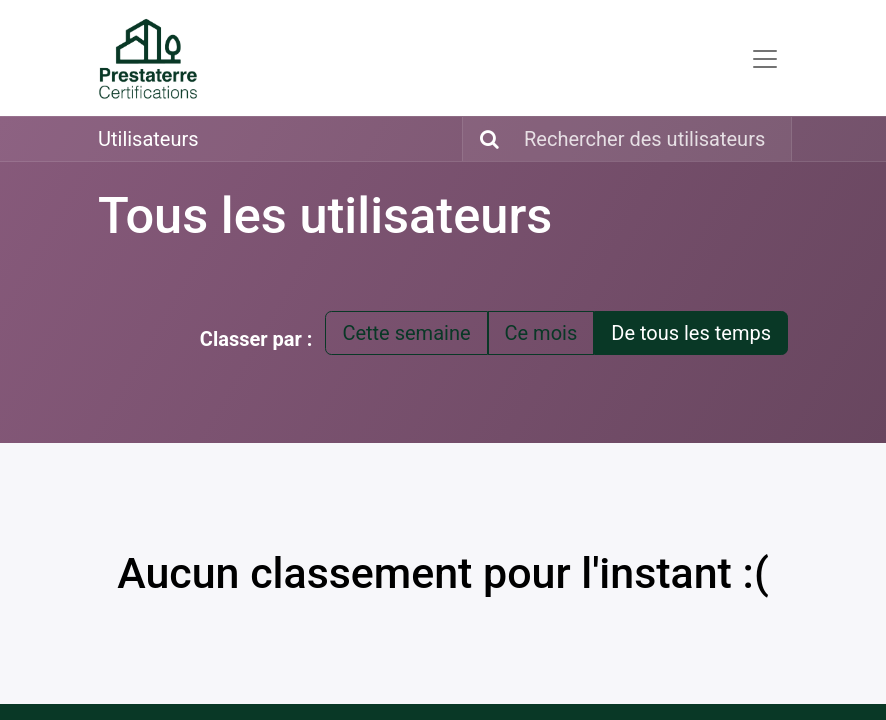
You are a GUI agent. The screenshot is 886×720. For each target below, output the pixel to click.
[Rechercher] (483, 139)
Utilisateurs (148, 139)
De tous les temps (691, 333)
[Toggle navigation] (765, 58)
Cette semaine (406, 333)
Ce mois (541, 333)
